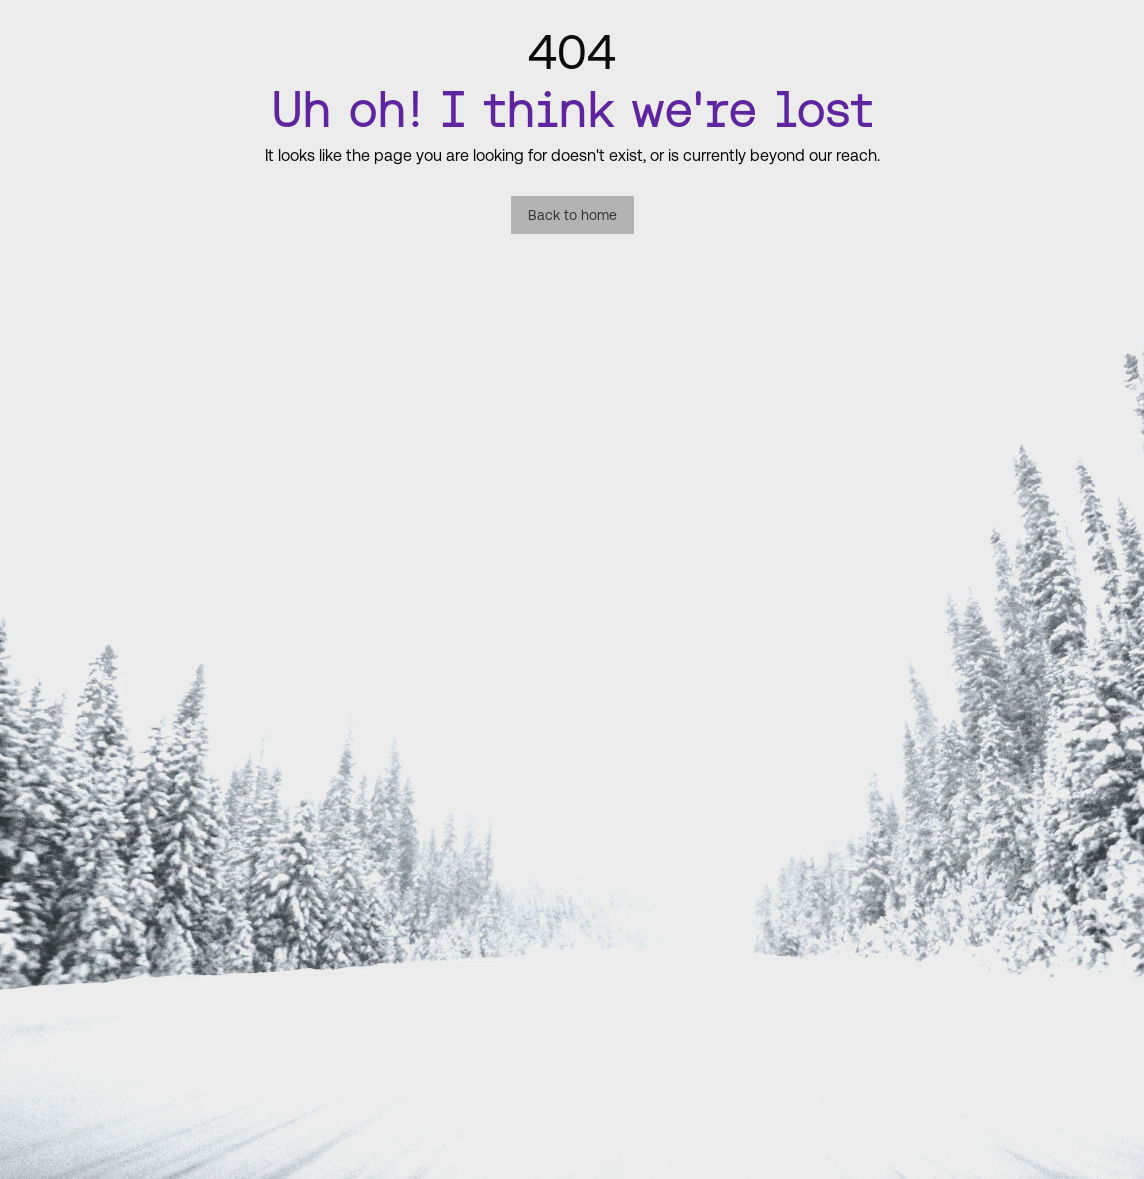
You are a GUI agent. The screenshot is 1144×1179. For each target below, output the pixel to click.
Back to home (572, 215)
